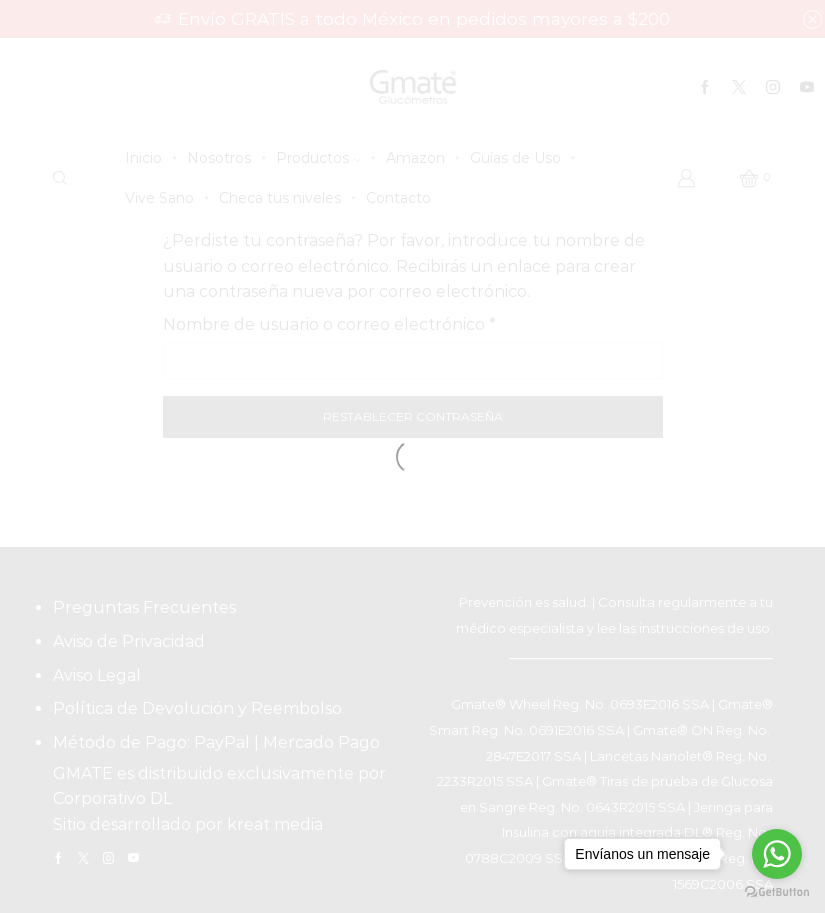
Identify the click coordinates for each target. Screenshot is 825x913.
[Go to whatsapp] (777, 854)
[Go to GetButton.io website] (777, 892)
